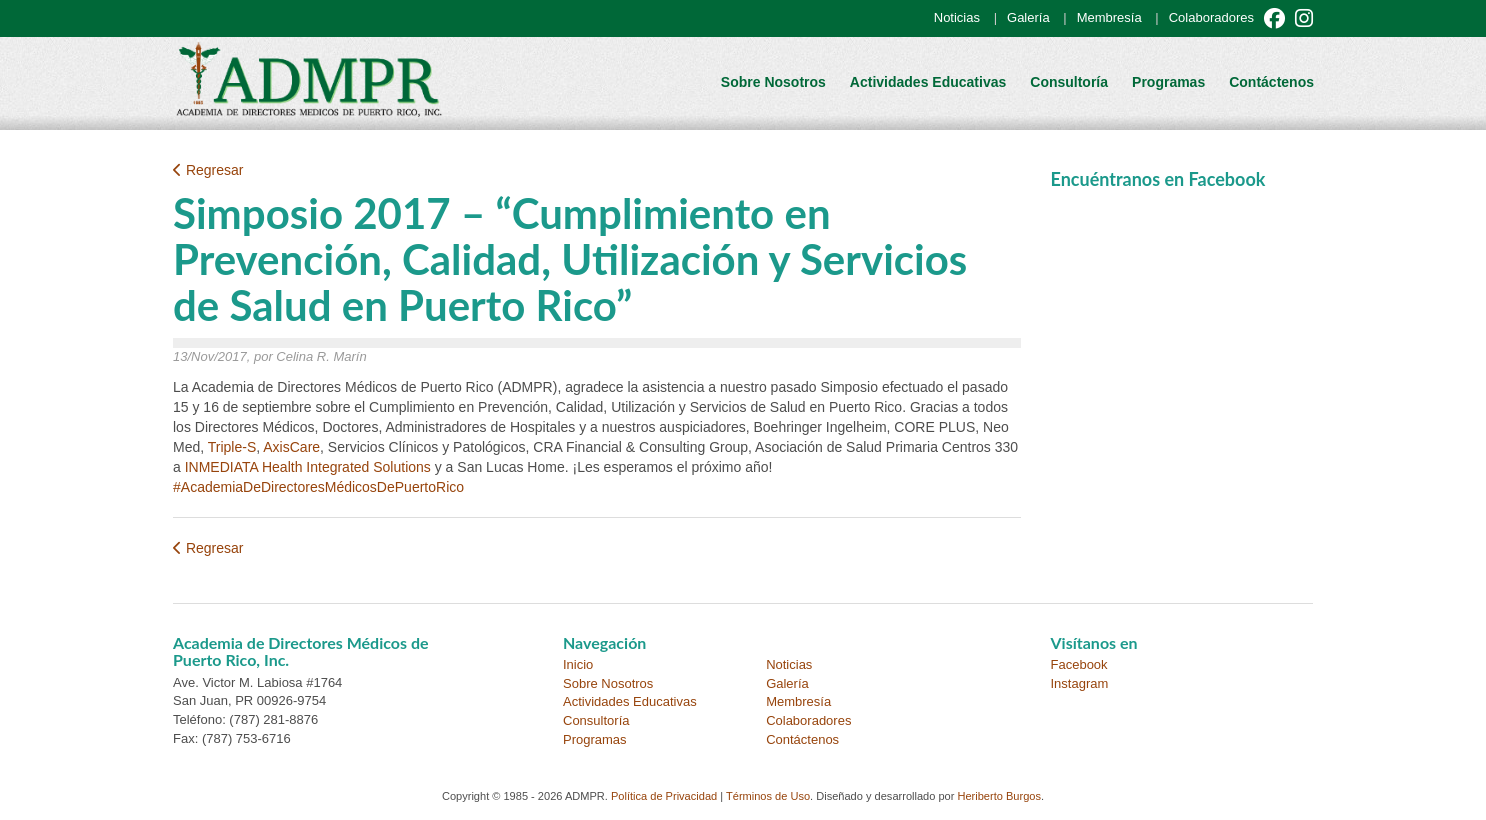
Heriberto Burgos (999, 796)
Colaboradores (1211, 17)
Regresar (208, 170)
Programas (1168, 82)
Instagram (1080, 683)
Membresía (1109, 17)
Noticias (957, 17)
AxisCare (291, 447)
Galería (1028, 17)
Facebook (1079, 664)
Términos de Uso (768, 796)
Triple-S (232, 447)
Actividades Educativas (928, 82)
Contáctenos (1271, 82)
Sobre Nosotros (773, 82)
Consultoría (1069, 82)
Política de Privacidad (664, 796)
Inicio (578, 664)
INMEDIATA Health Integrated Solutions (308, 467)
